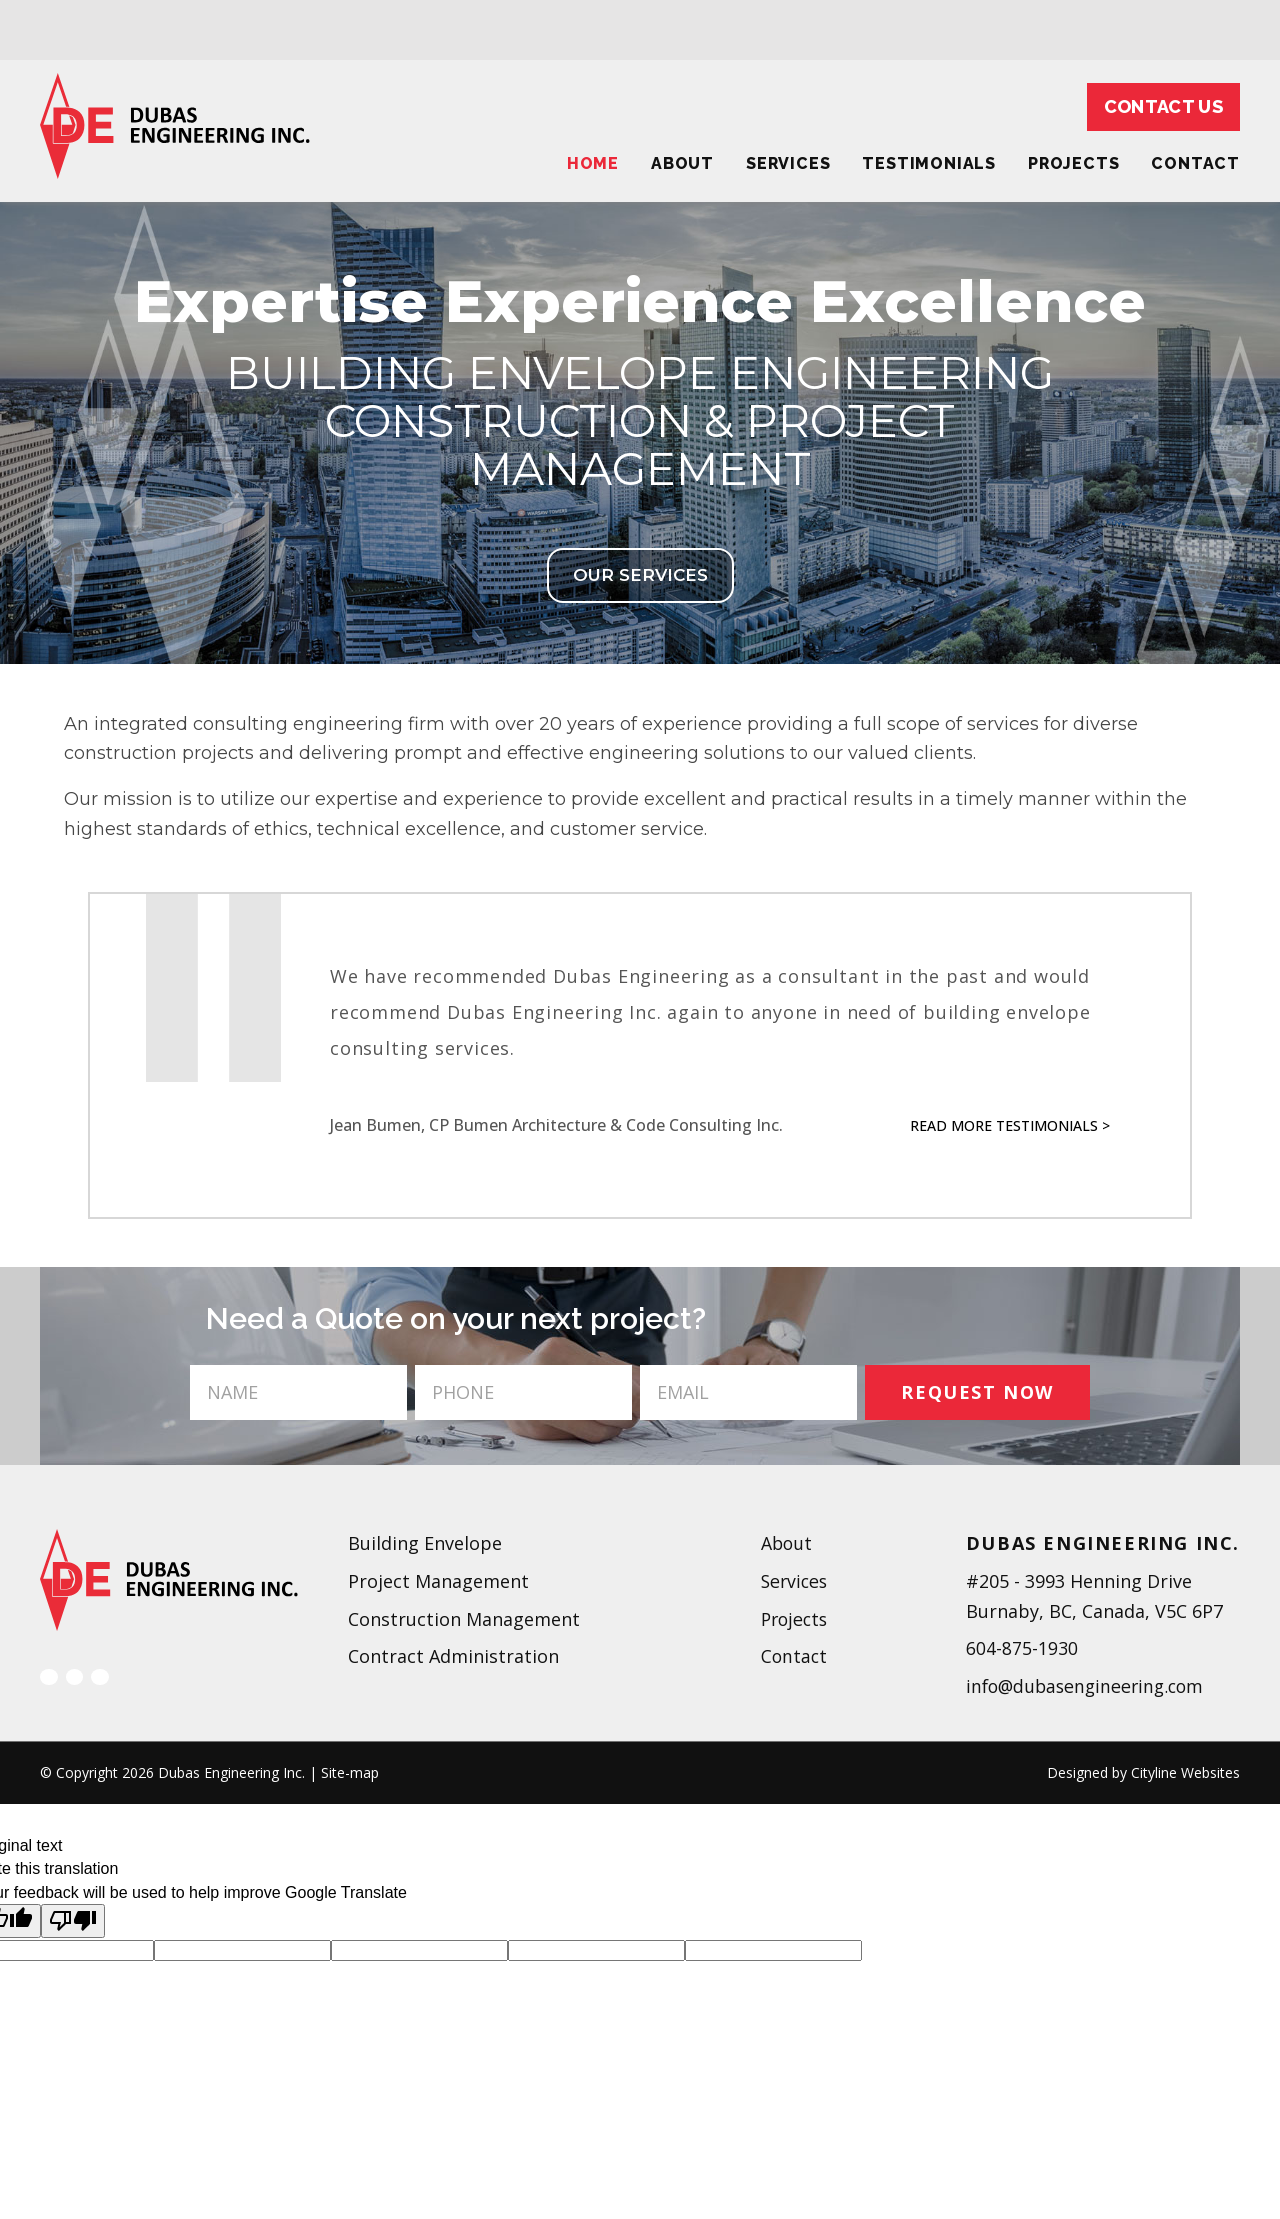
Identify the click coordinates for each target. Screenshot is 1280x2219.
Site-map (350, 1772)
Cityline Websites (1185, 1772)
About (682, 163)
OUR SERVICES (640, 575)
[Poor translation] (73, 1921)
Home (593, 163)
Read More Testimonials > (1010, 1125)
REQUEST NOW (977, 1392)
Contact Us (1163, 106)
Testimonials (929, 163)
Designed (1077, 1772)
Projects (1073, 163)
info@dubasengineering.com (1089, 1686)
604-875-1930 (1022, 1648)
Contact (793, 1656)
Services (788, 163)
